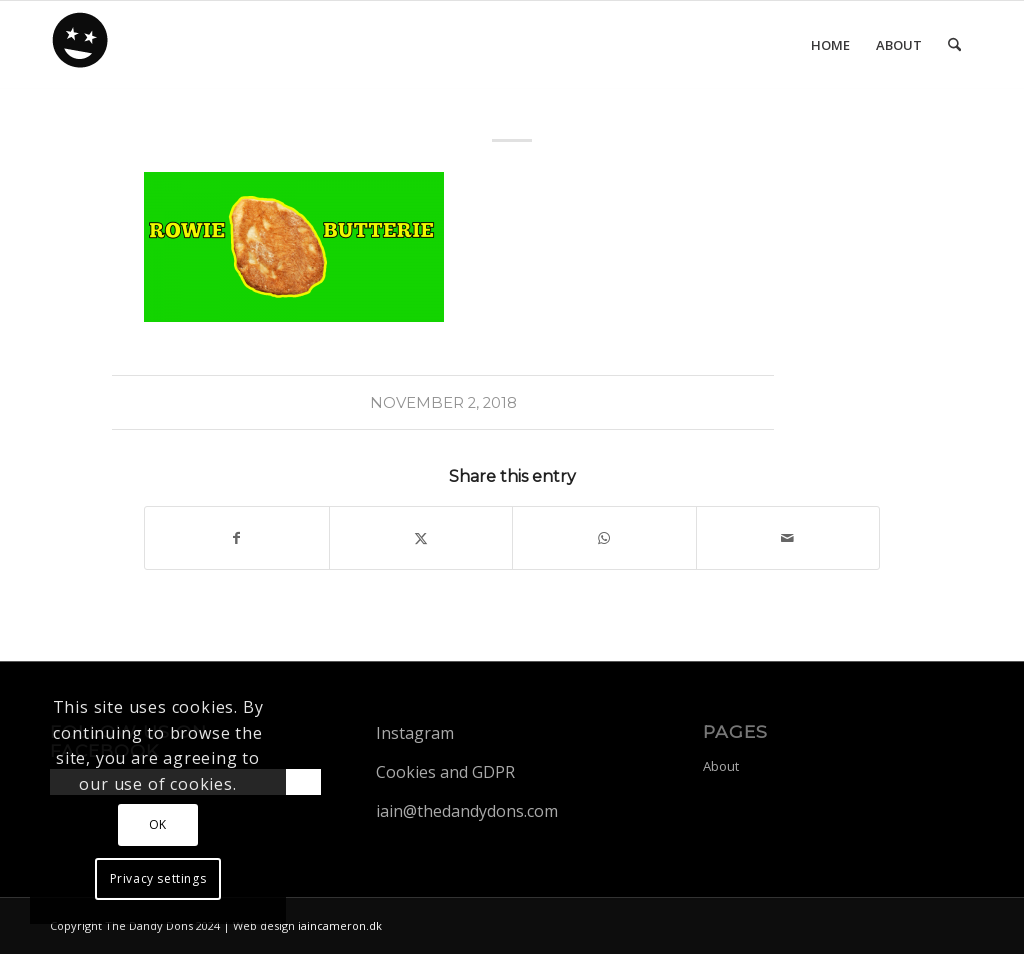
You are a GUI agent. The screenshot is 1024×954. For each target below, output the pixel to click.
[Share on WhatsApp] (604, 538)
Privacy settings (158, 878)
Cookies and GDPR (445, 772)
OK (158, 824)
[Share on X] (421, 538)
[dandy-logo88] (81, 47)
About (721, 766)
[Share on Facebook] (237, 538)
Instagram (415, 733)
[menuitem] (830, 45)
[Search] (954, 45)
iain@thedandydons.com (467, 811)
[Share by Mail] (788, 538)
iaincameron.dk (340, 925)
